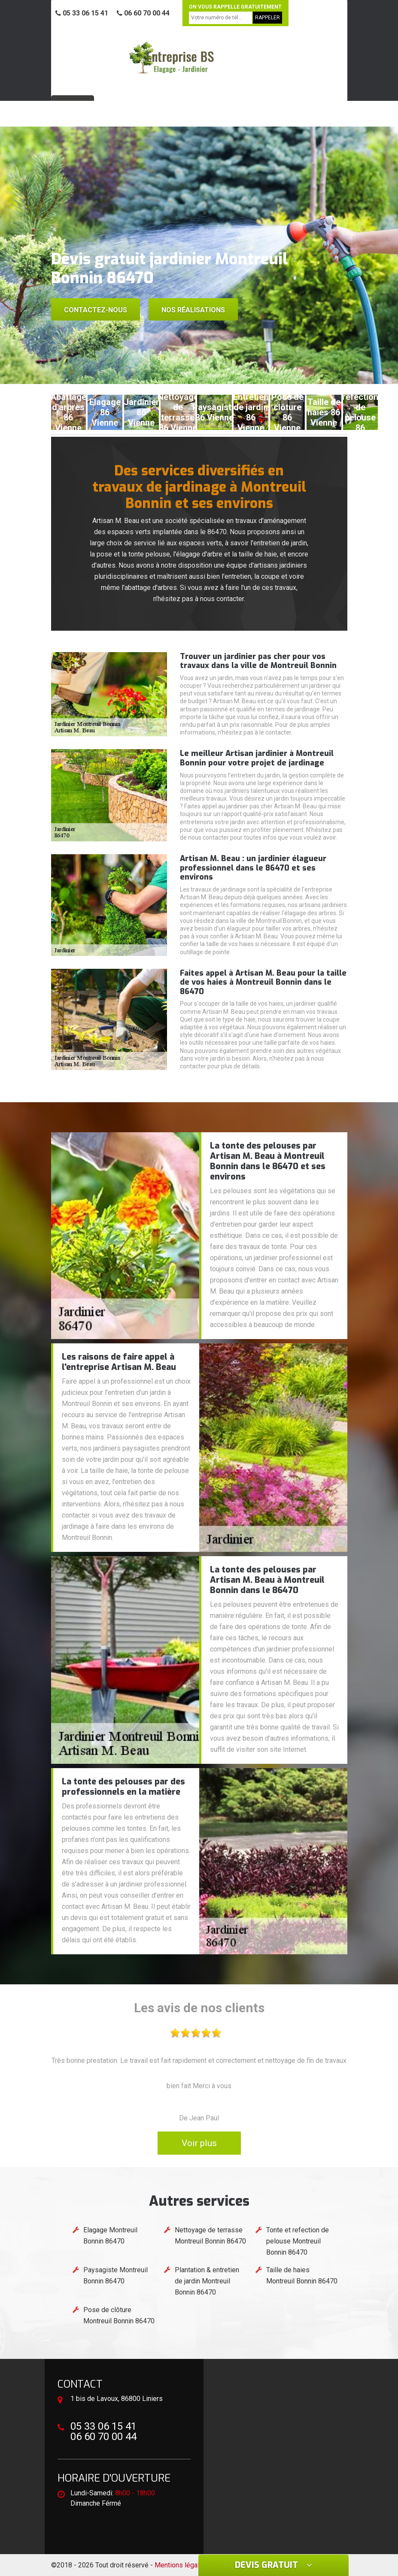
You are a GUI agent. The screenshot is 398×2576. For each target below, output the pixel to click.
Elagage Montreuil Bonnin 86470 (110, 2235)
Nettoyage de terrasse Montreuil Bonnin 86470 (210, 2235)
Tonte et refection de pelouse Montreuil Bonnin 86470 (297, 2241)
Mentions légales (181, 2565)
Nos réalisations (193, 310)
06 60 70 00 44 (143, 13)
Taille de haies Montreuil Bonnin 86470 (301, 2275)
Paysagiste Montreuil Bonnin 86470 (115, 2275)
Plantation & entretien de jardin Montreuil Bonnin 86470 (207, 2281)
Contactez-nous (95, 310)
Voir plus (199, 2143)
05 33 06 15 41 (81, 13)
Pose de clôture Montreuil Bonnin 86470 (119, 2315)
